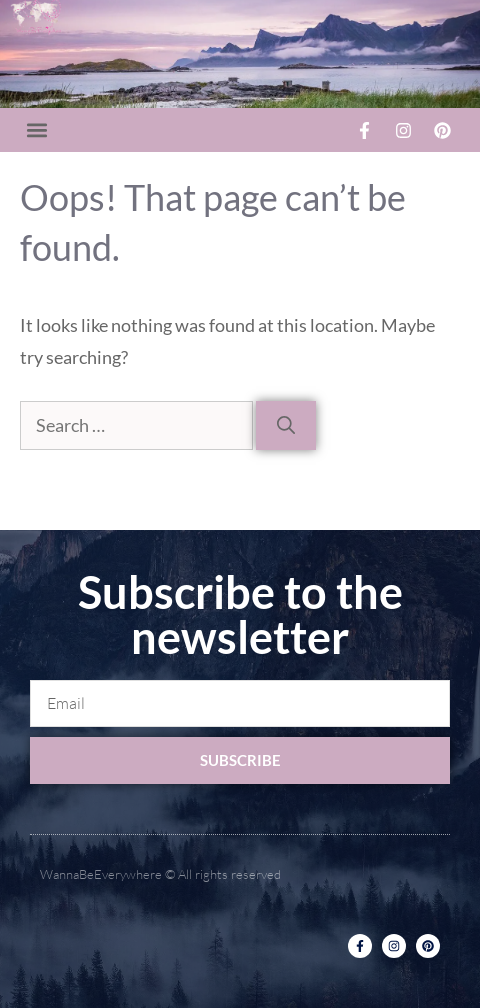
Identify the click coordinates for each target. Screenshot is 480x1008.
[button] (36, 130)
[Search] (286, 425)
